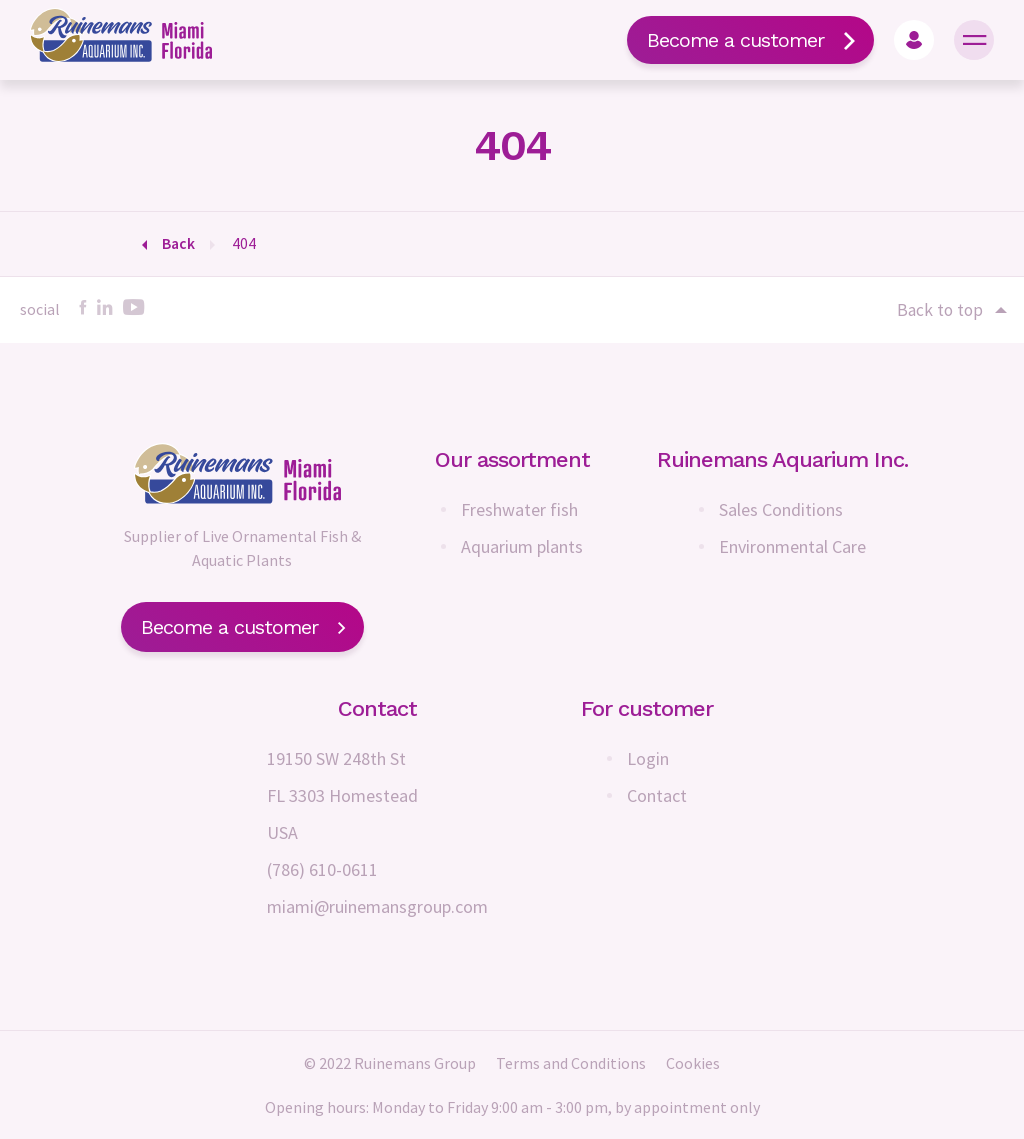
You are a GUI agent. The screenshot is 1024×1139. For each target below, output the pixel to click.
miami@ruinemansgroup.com (377, 906)
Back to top (950, 310)
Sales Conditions (781, 509)
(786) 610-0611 (322, 869)
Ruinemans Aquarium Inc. (782, 459)
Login (648, 758)
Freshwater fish (519, 509)
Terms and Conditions (571, 1063)
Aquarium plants (522, 546)
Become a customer (750, 40)
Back (178, 243)
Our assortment (512, 459)
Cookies (693, 1063)
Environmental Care (792, 546)
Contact (657, 795)
